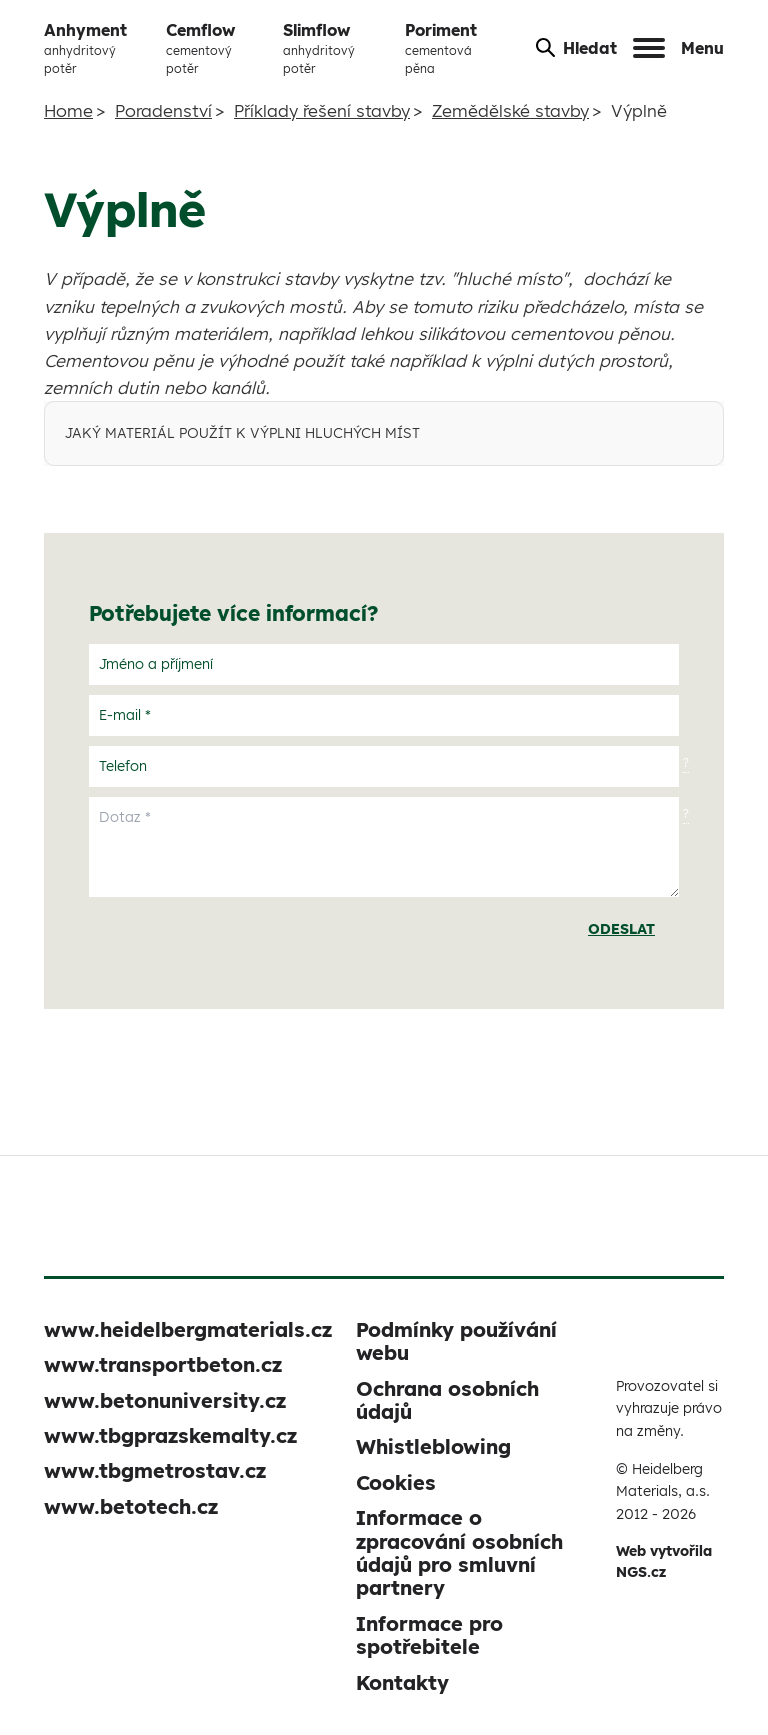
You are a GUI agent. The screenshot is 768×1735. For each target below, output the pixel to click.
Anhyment (97, 49)
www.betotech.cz (131, 1506)
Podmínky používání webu (456, 1341)
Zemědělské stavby (510, 110)
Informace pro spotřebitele (429, 1635)
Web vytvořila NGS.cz (664, 1561)
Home (68, 110)
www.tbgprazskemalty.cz (170, 1435)
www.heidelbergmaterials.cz (188, 1329)
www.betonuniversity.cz (165, 1400)
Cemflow (216, 49)
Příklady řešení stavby (322, 110)
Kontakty (402, 1682)
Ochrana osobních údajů (447, 1400)
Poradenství (163, 110)
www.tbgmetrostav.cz (155, 1470)
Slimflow (336, 49)
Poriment (454, 49)
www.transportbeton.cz (163, 1364)
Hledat (576, 48)
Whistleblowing (433, 1446)
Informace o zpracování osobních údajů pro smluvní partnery (459, 1552)
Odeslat (621, 929)
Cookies (396, 1482)
